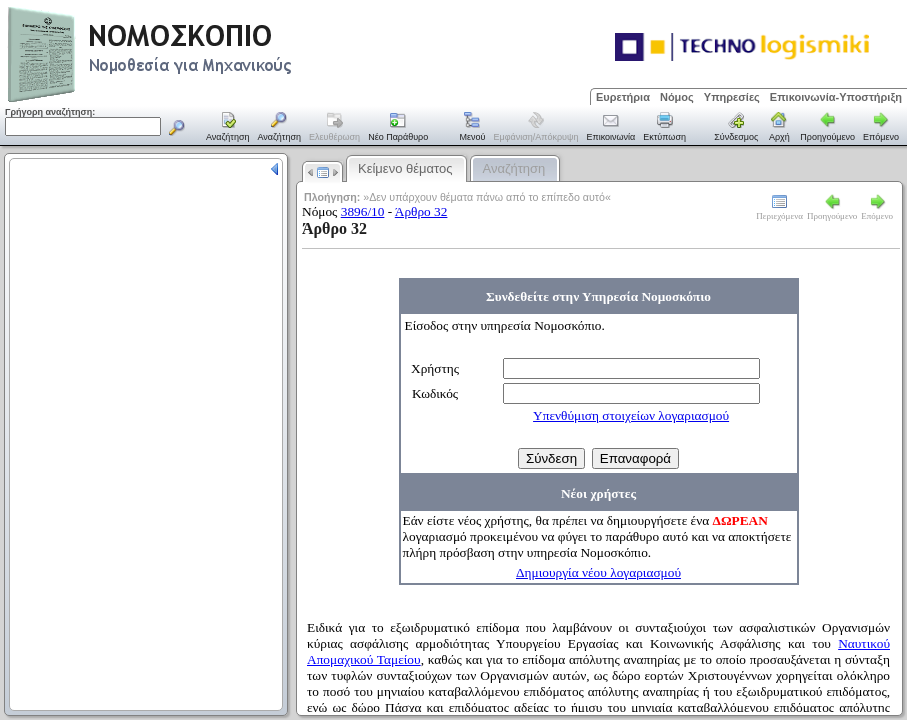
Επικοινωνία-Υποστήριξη (836, 97)
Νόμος (677, 97)
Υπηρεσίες (732, 97)
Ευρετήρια (623, 97)
